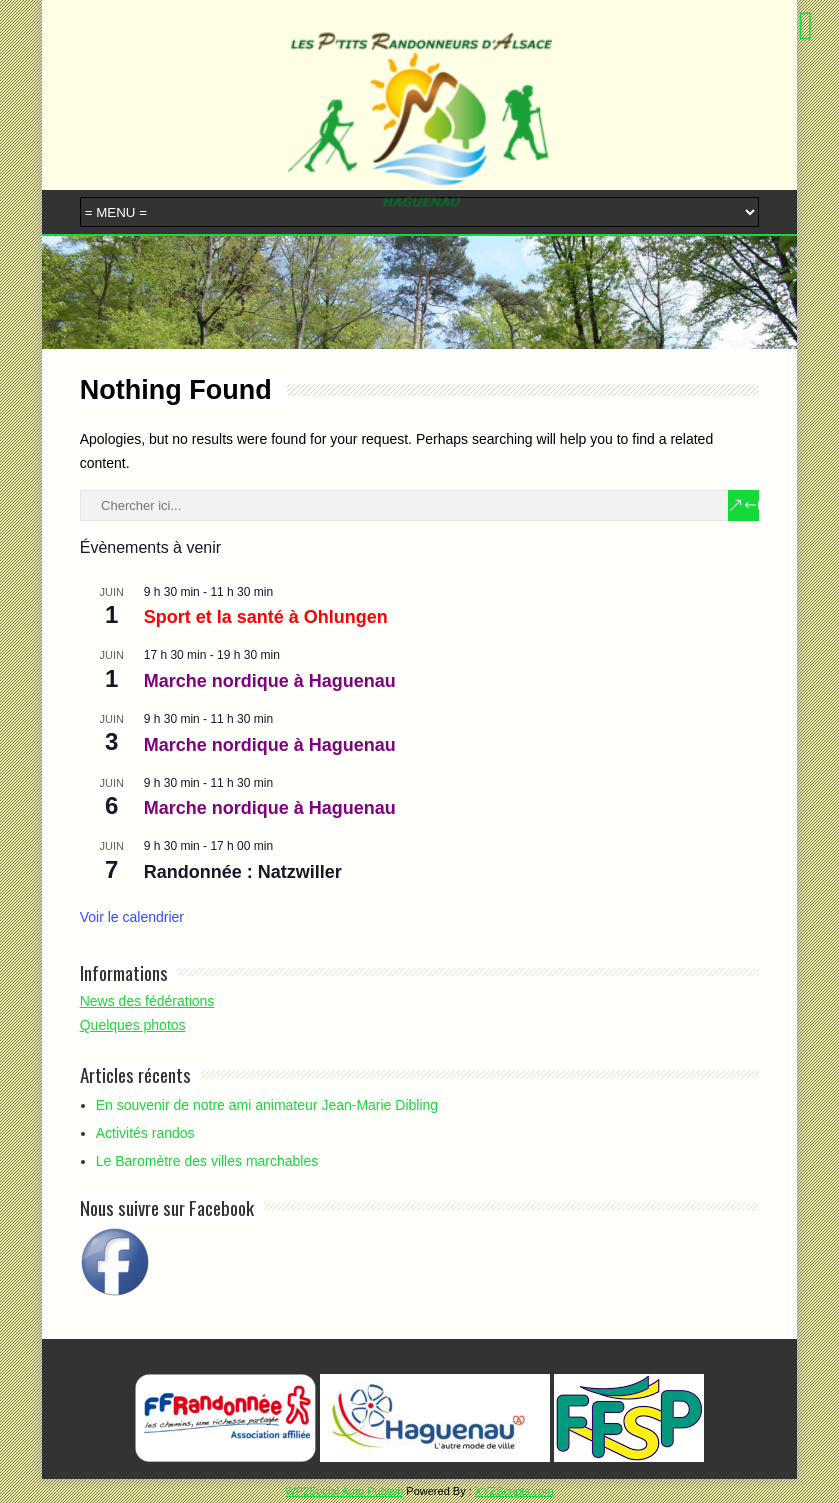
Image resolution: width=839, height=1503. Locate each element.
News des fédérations (147, 1001)
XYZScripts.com (514, 1491)
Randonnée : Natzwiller (243, 872)
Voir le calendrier (132, 917)
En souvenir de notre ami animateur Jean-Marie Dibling (267, 1105)
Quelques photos (133, 1025)
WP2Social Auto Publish (344, 1491)
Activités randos (145, 1133)
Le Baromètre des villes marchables (207, 1161)
